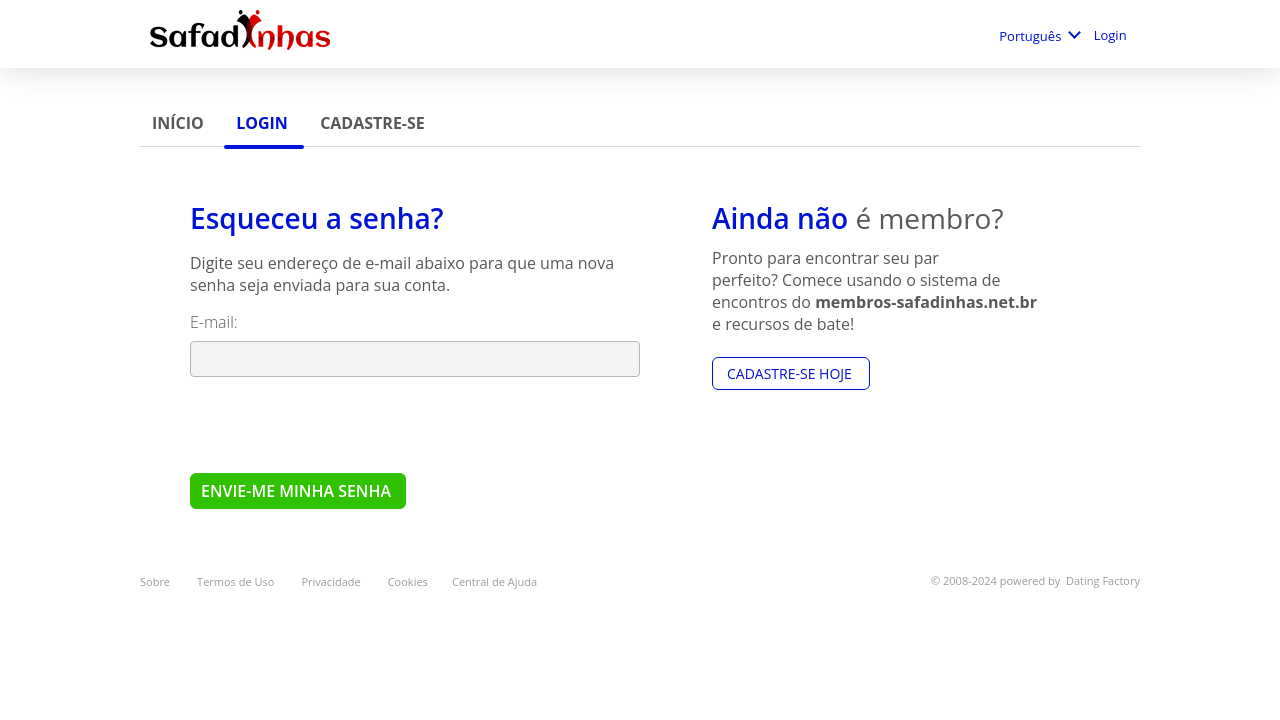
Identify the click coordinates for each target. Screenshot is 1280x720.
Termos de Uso (237, 581)
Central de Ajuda (494, 581)
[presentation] (342, 424)
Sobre (156, 581)
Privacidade (332, 581)
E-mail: (216, 322)
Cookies (408, 581)
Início (180, 123)
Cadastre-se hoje (791, 373)
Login (1112, 35)
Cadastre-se (372, 123)
